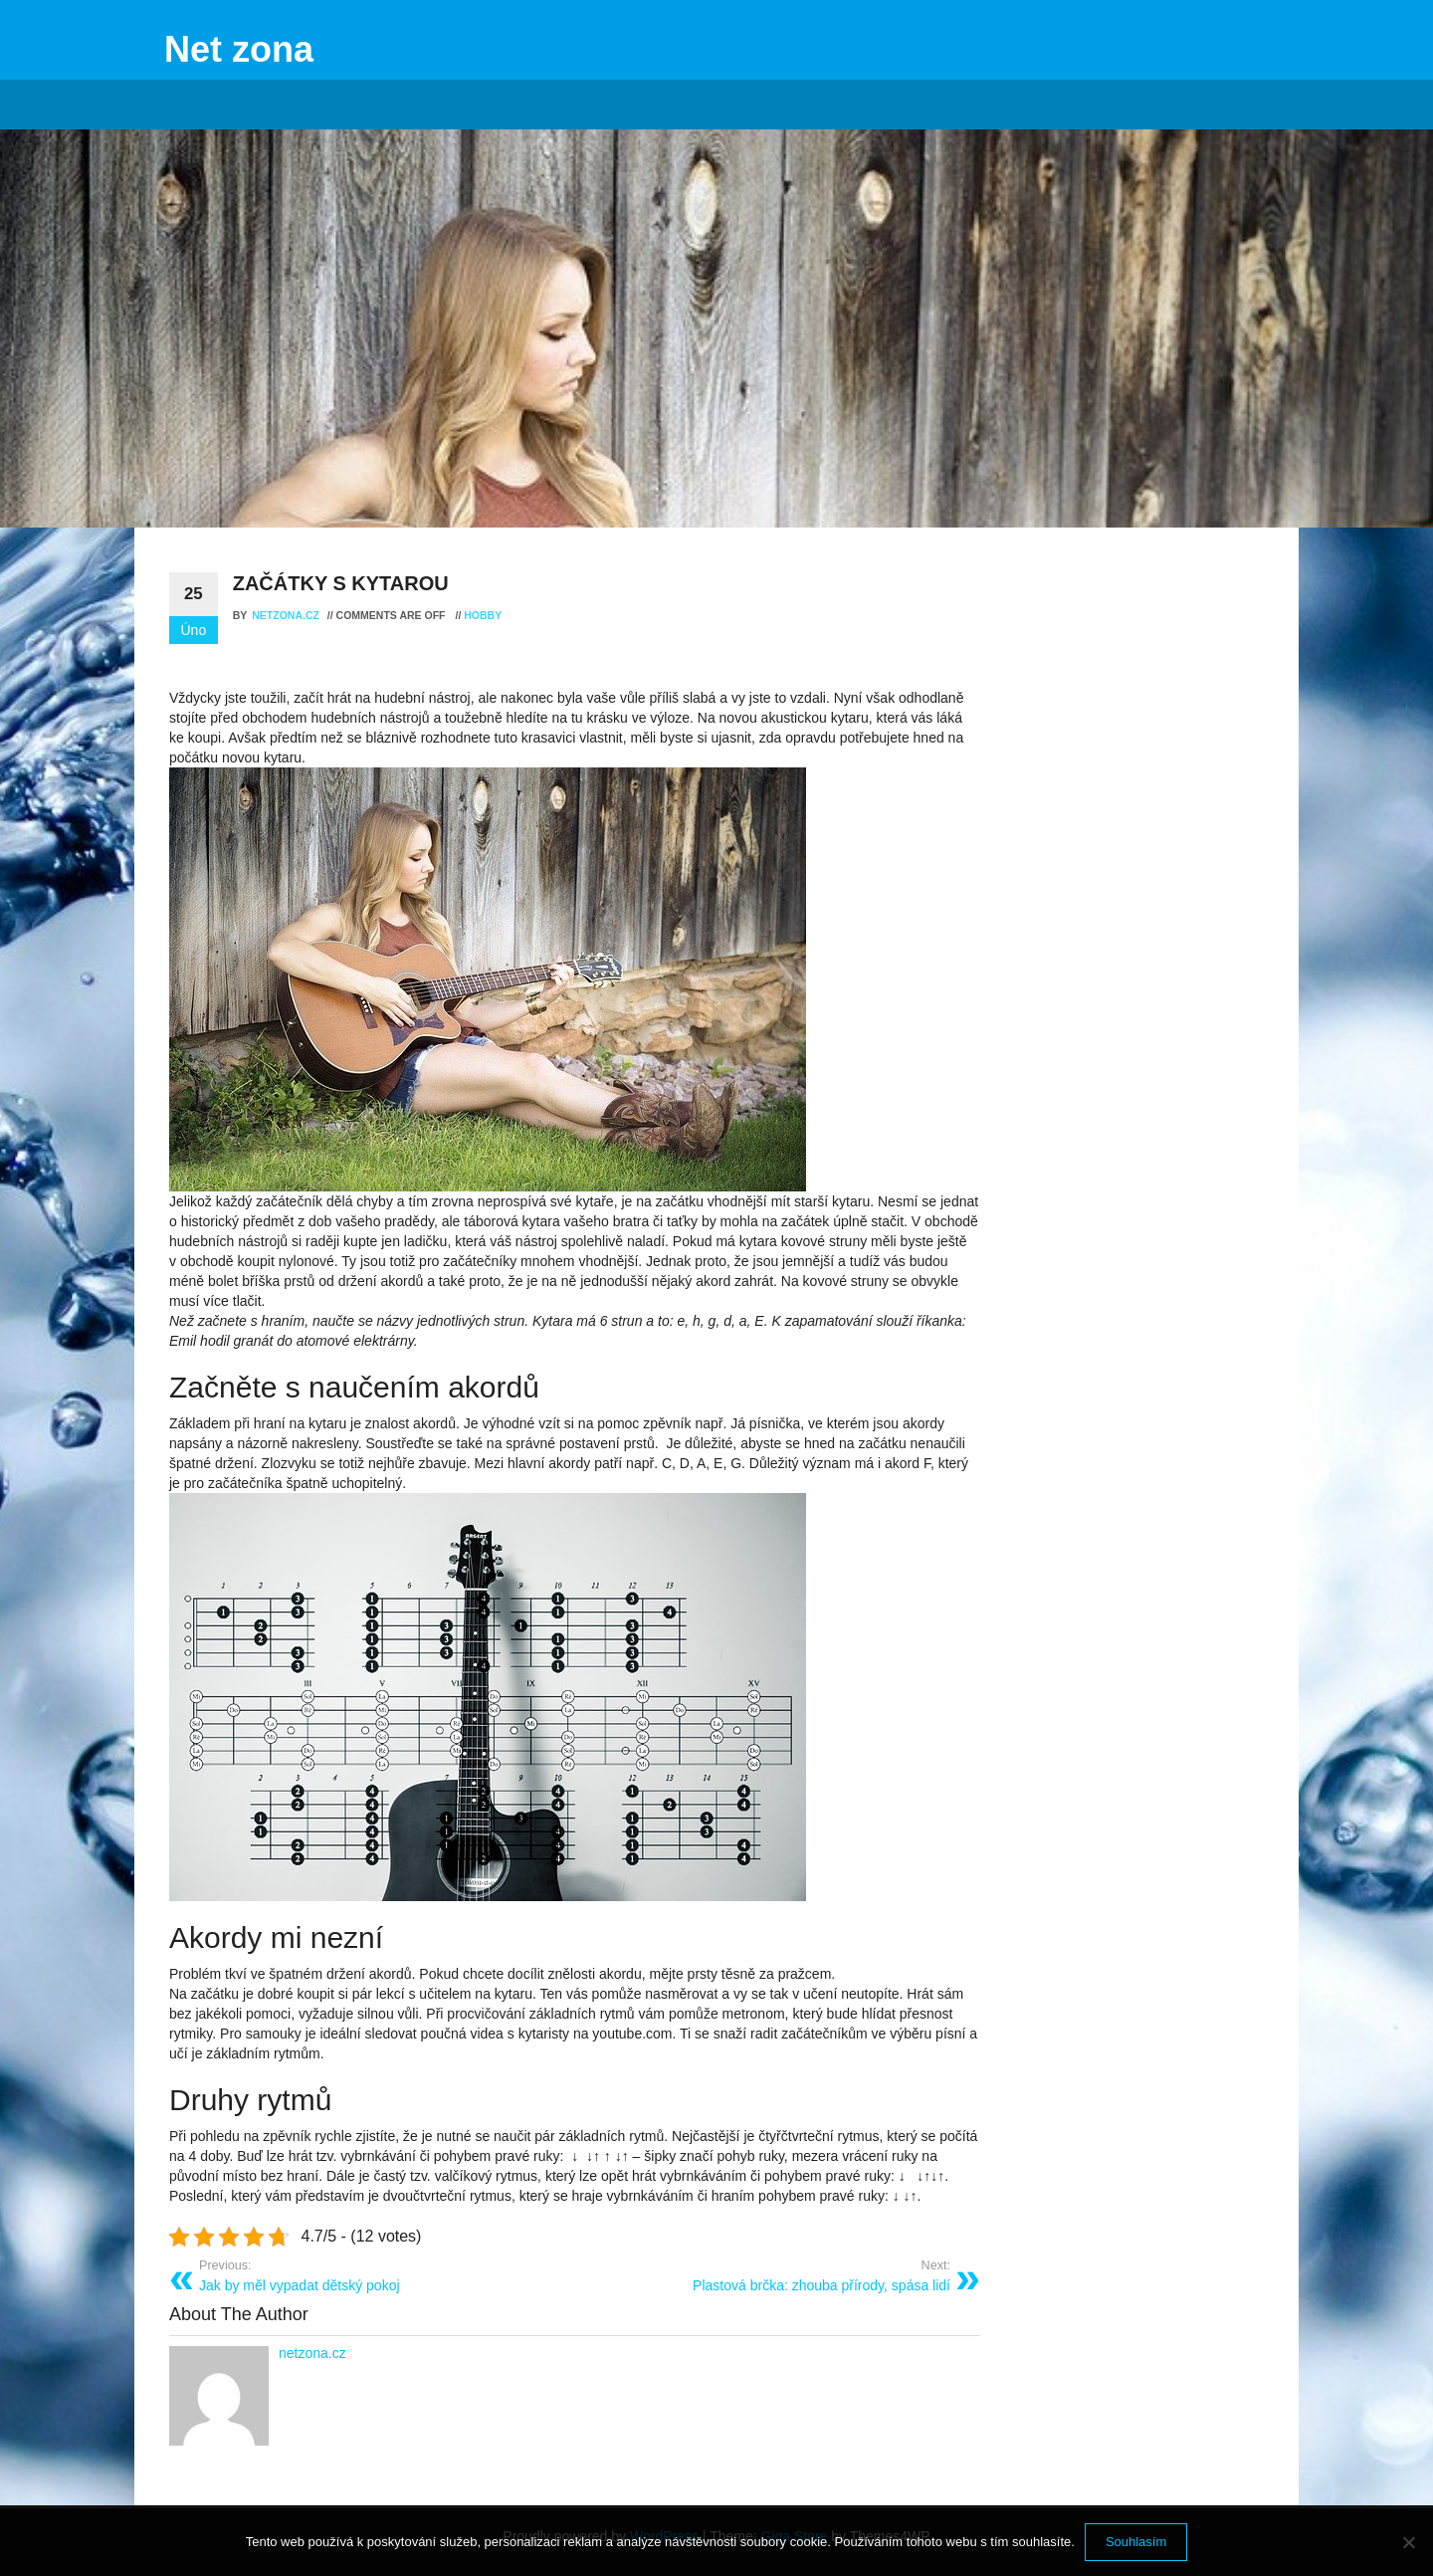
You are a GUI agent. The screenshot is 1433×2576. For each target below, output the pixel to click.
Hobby (483, 615)
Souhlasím (1136, 2541)
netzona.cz (287, 615)
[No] (1408, 2542)
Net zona (238, 49)
